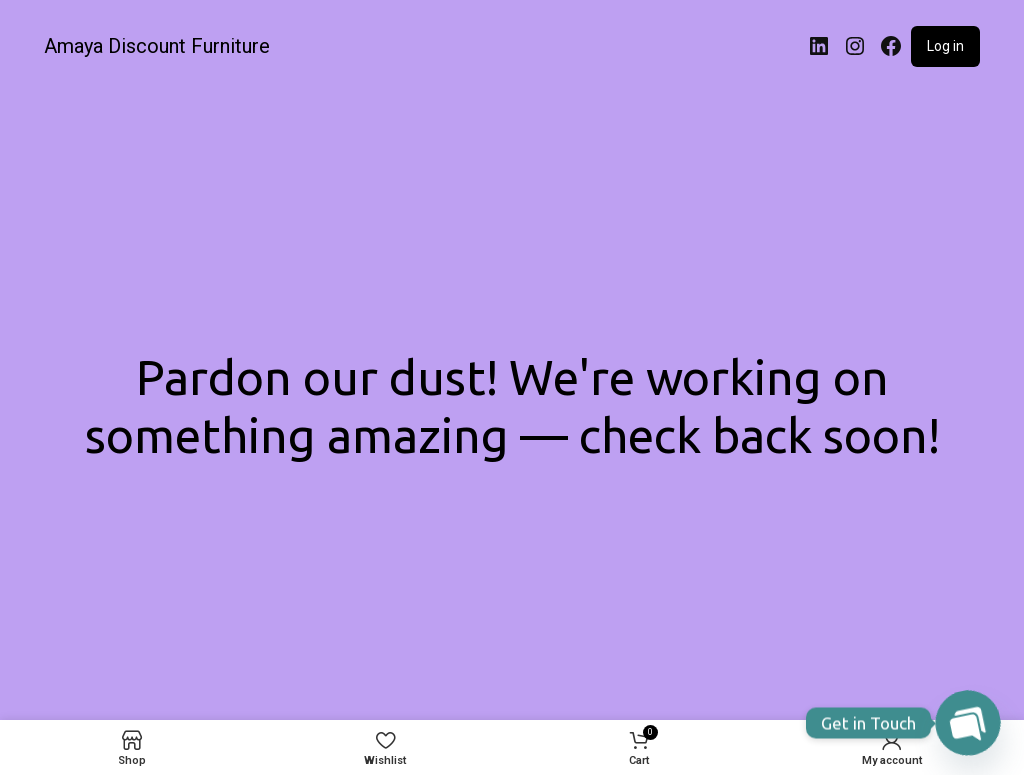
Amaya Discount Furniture (157, 46)
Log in (945, 46)
